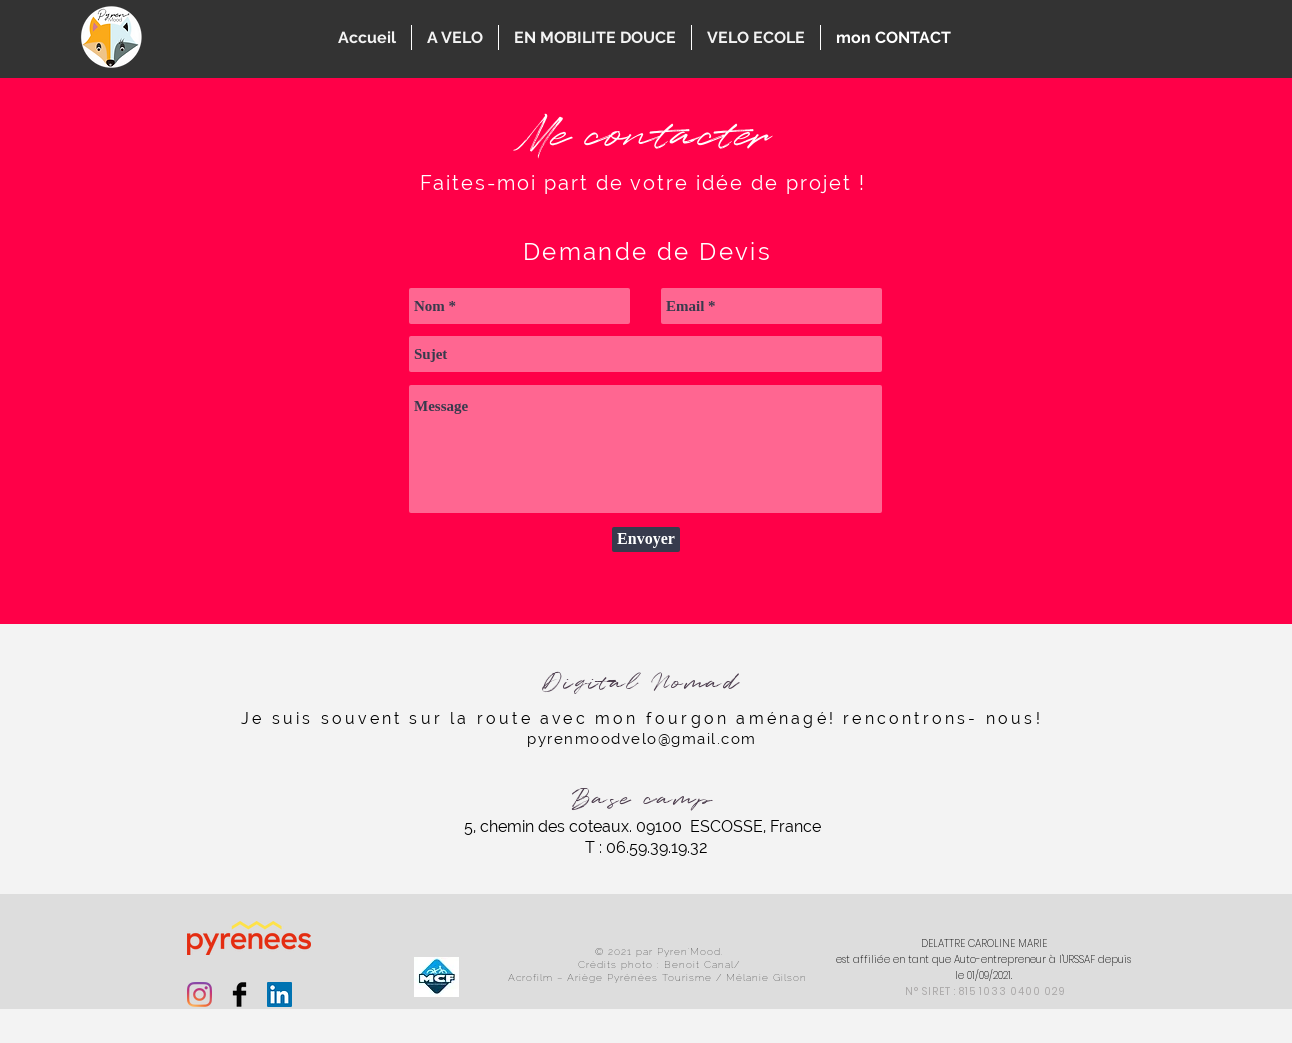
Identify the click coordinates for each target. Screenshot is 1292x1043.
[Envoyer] (646, 539)
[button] (455, 37)
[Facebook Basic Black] (239, 994)
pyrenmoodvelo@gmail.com (642, 739)
